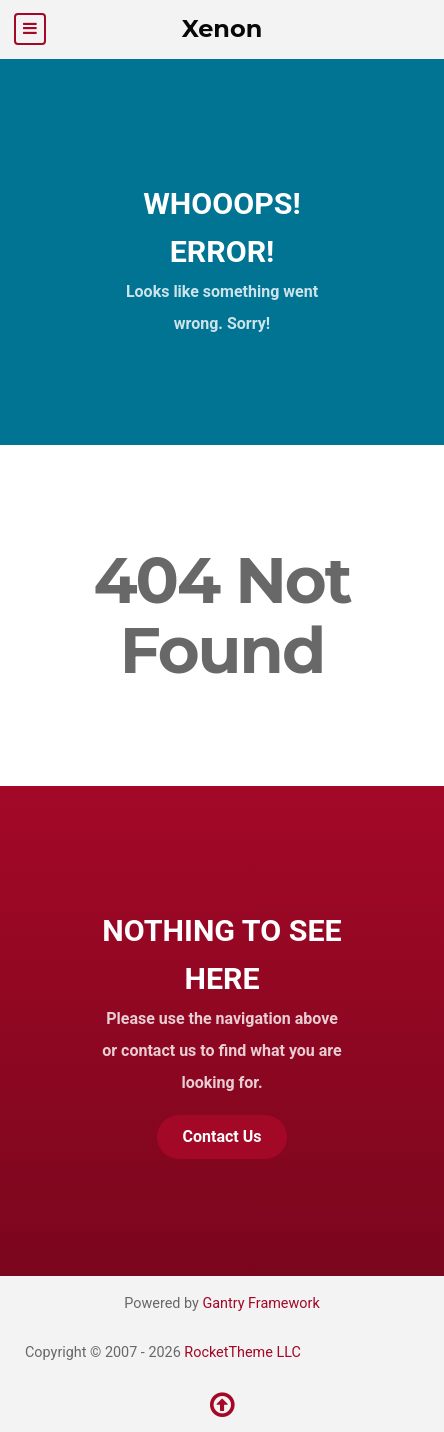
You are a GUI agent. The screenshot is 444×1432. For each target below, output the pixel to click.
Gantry (260, 1303)
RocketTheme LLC (242, 1352)
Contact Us (222, 1136)
